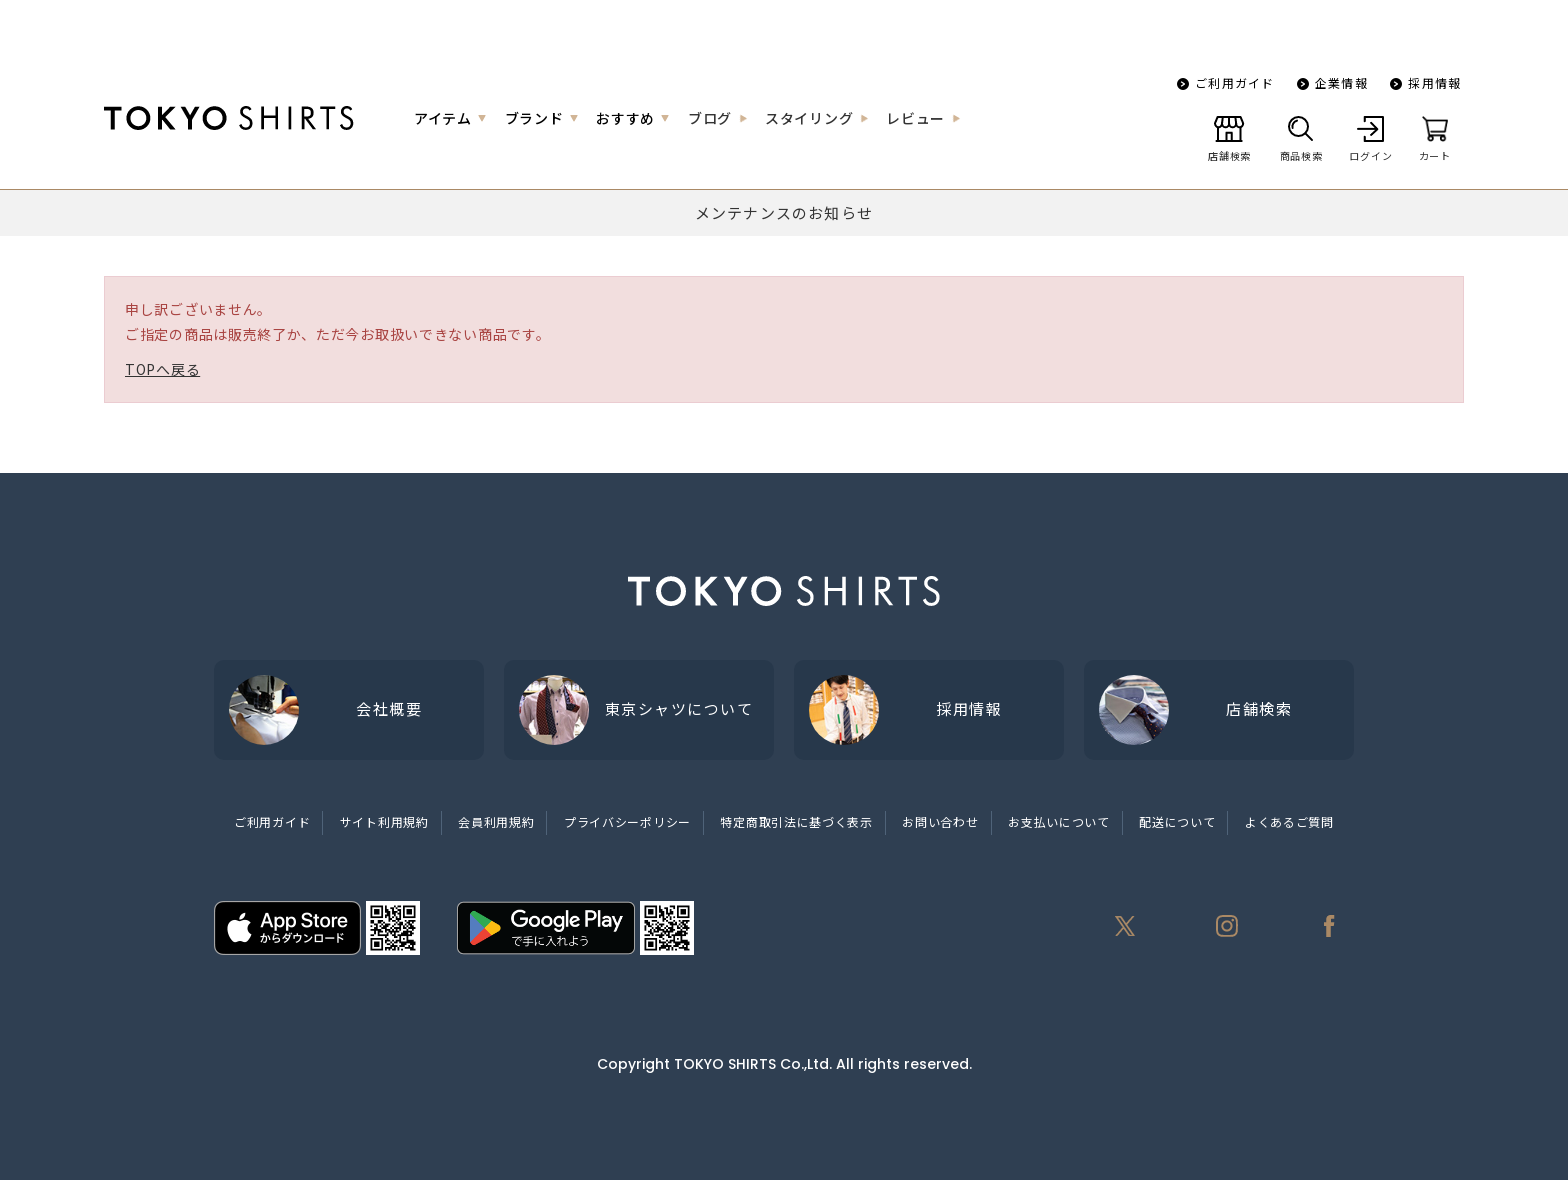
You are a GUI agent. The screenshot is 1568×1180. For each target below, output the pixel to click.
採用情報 (1434, 82)
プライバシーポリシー (627, 821)
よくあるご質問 (1289, 821)
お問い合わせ (940, 821)
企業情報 (1341, 82)
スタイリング (809, 118)
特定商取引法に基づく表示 (796, 821)
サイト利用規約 (384, 821)
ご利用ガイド (1234, 82)
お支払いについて (1059, 821)
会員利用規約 (496, 821)
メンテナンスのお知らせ (784, 212)
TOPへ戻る (162, 369)
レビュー (915, 118)
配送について (1177, 821)
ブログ (710, 118)
